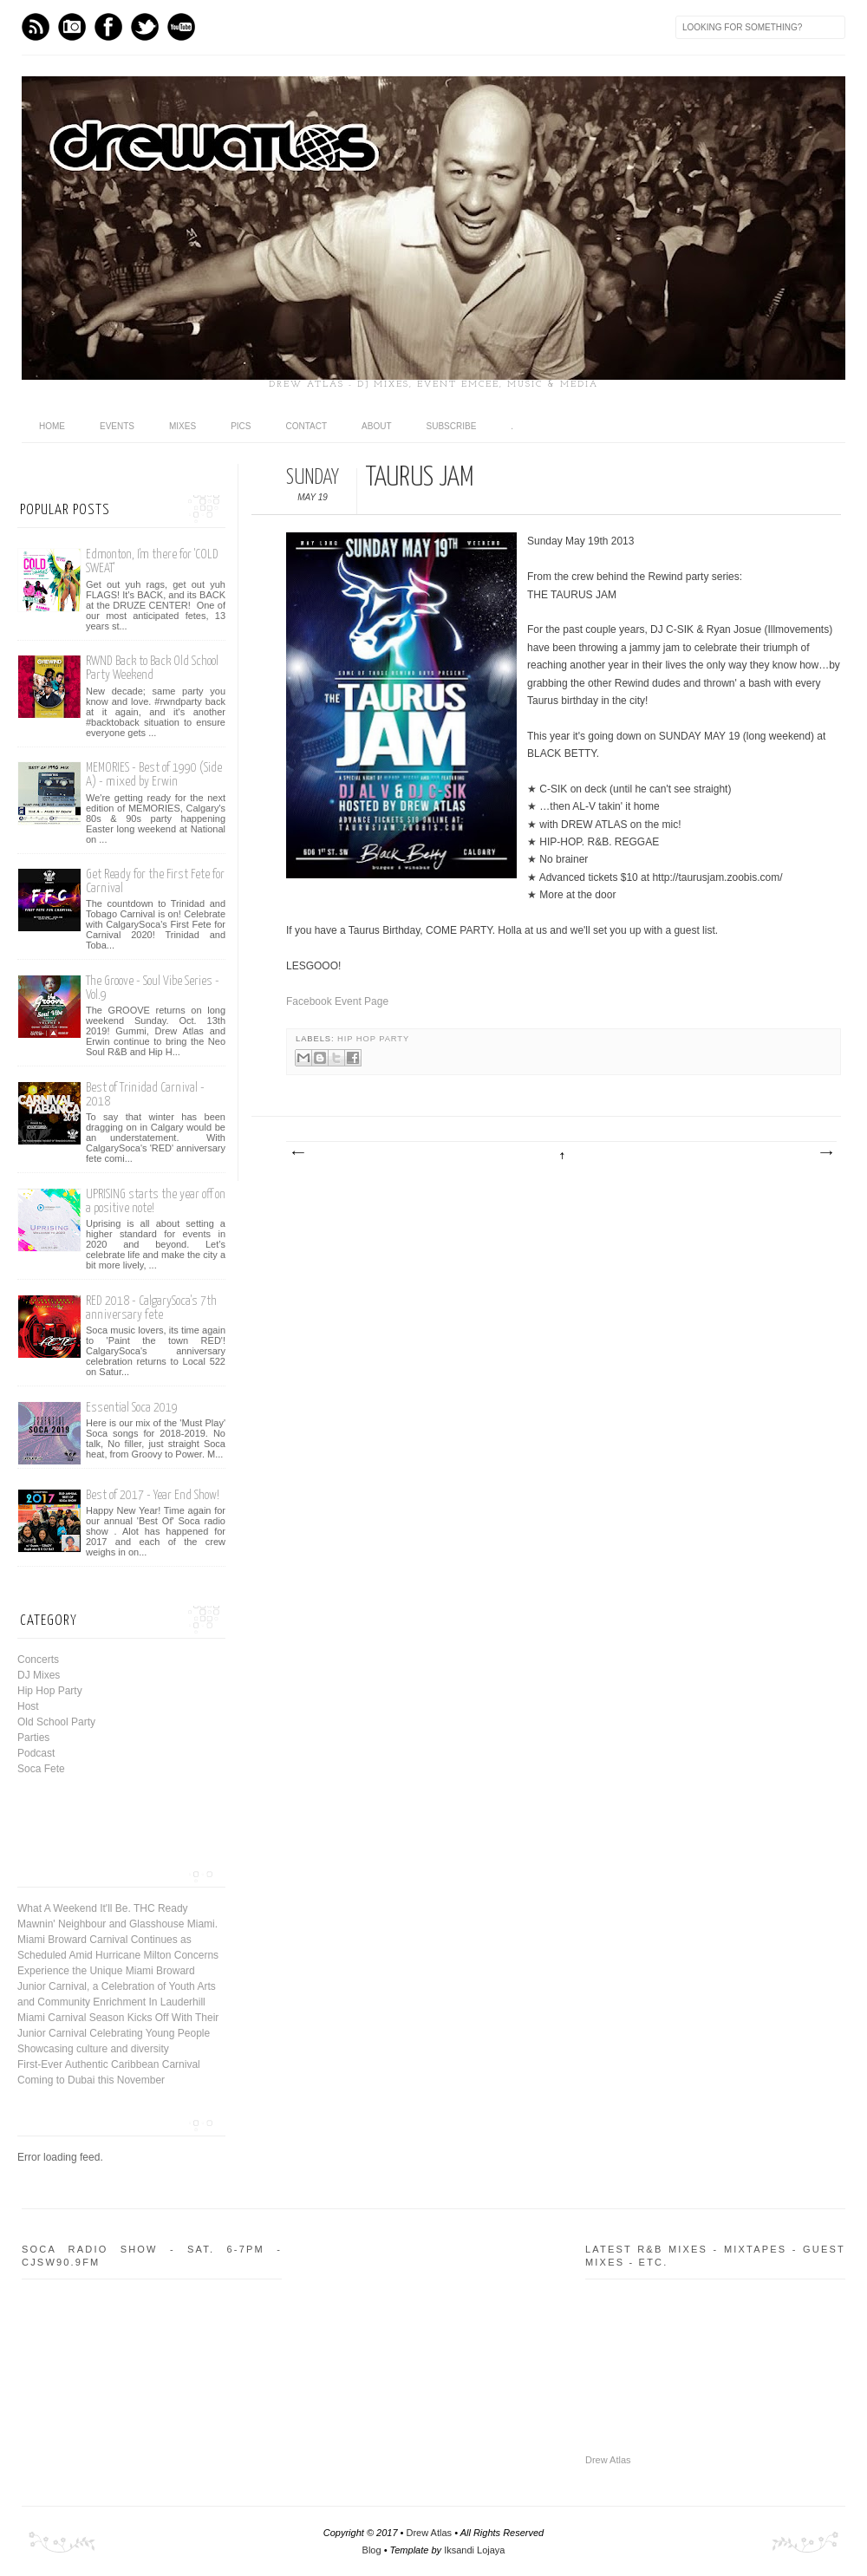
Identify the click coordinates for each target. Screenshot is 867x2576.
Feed (35, 27)
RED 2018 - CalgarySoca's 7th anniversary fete (151, 1308)
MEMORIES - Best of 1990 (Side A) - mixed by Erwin (154, 774)
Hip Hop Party (373, 1038)
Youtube (181, 27)
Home (52, 426)
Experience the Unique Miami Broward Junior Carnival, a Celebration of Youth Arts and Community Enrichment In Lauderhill (116, 1986)
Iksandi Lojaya (474, 2550)
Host (28, 1706)
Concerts (38, 1659)
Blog (371, 2550)
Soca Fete (41, 1769)
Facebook (108, 27)
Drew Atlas (608, 2460)
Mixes (182, 426)
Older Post (825, 1153)
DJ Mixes (38, 1675)
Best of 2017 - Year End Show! (152, 1495)
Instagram (72, 27)
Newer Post (297, 1153)
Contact (306, 426)
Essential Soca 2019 (132, 1407)
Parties (33, 1737)
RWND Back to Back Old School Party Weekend (152, 668)
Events (117, 426)
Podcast (36, 1753)
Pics (241, 426)
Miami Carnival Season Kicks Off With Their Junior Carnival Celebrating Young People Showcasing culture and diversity (117, 2033)
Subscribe (452, 426)
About (376, 426)
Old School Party (56, 1722)
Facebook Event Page (337, 1001)
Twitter (145, 27)
